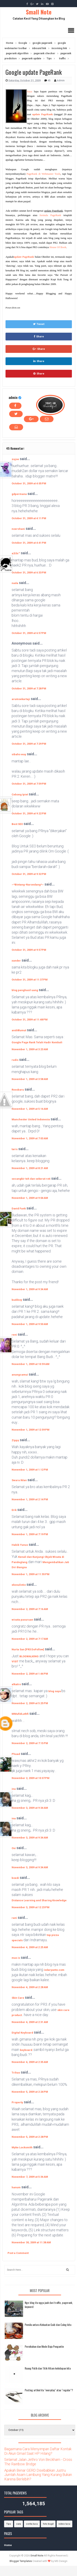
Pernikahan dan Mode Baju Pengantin (44, 2346)
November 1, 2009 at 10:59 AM (30, 1364)
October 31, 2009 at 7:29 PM (29, 743)
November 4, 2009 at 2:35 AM (30, 2062)
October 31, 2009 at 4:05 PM (29, 483)
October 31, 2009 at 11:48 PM (30, 1019)
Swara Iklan (19, 1480)
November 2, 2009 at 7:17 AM (30, 1638)
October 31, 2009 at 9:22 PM (29, 813)
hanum (16, 2187)
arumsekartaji (21, 699)
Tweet (38, 324)
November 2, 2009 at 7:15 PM (30, 1743)
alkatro (16, 1684)
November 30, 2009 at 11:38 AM (31, 2242)
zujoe (15, 459)
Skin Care (18, 1997)
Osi (14, 1848)
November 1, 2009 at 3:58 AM (30, 1079)
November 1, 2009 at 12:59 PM (30, 1429)
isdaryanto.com (54, 1969)
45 (49, 80)
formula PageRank (50, 215)
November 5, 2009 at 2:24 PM (30, 2091)
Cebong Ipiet (20, 794)
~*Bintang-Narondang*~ (28, 884)
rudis (15, 1059)
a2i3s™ (16, 553)
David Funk (19, 1208)
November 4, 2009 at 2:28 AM (30, 1987)
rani (14, 1917)
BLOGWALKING (29, 1656)
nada (15, 583)
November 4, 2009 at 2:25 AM (30, 1947)
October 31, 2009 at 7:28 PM (29, 688)
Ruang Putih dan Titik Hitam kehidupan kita (48, 2368)
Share (39, 336)
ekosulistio (19, 1584)
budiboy (17, 1299)
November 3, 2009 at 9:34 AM (30, 1807)
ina (14, 1788)
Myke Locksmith (22, 2147)
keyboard (26, 2050)
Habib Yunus (20, 1544)
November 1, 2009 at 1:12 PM (30, 1469)
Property (17, 2102)
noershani (18, 528)
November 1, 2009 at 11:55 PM (30, 1574)
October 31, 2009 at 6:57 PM (29, 633)
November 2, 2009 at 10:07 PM (30, 1778)
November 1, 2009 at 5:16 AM (30, 1108)
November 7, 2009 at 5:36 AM (30, 2176)
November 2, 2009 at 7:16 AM (30, 1609)
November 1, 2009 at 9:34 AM (30, 1289)
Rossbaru (18, 1089)
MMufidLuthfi (20, 1713)
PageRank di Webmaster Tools (43, 173)
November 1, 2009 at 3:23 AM (30, 1049)
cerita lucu (32, 2524)
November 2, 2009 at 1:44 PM (30, 1673)
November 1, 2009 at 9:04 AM (30, 1197)
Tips (8, 2524)
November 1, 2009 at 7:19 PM (30, 1534)
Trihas (16, 2072)
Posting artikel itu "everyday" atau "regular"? (49, 2390)
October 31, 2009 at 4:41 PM (29, 542)
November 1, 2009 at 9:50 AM (30, 1324)
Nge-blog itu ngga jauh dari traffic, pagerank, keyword (49, 2304)
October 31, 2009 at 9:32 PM (29, 874)
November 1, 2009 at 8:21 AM (30, 1168)
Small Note (38, 12)
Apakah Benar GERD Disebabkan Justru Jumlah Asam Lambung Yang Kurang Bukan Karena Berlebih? (38, 2474)
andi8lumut (19, 1030)
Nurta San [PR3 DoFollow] (28, 1649)
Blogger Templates (21, 2561)
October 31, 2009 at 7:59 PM (29, 783)
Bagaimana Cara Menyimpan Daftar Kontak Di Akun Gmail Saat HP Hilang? (37, 2451)
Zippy (15, 1440)
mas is (16, 1957)
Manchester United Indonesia (31, 1119)
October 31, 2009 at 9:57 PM (29, 949)
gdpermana (19, 494)
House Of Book (58, 247)
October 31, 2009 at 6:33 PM (29, 572)
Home (8, 2545)
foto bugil (48, 2524)
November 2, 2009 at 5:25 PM (30, 1703)
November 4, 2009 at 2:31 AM (30, 2022)
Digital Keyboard (22, 2032)
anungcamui (20, 1374)
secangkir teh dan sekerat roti (31, 1178)
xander (16, 960)
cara (18, 2524)
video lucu (64, 2524)
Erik (14, 1510)
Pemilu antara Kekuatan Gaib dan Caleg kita (48, 2324)
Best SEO (17, 824)
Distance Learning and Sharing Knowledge (39, 1900)
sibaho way (19, 754)
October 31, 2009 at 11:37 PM (30, 979)
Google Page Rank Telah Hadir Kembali (37, 1042)
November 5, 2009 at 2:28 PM (30, 2136)
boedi (15, 1877)
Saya (29, 91)
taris (15, 1149)
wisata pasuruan (22, 1619)
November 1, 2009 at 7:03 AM (30, 1138)
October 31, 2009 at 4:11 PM (29, 518)
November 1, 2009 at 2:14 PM (30, 1499)
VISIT (15, 1661)
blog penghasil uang (25, 990)
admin (13, 397)
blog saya (54, 1691)
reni (14, 1334)
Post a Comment (18, 2253)
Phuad (16, 1754)
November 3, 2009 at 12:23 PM (30, 1907)
